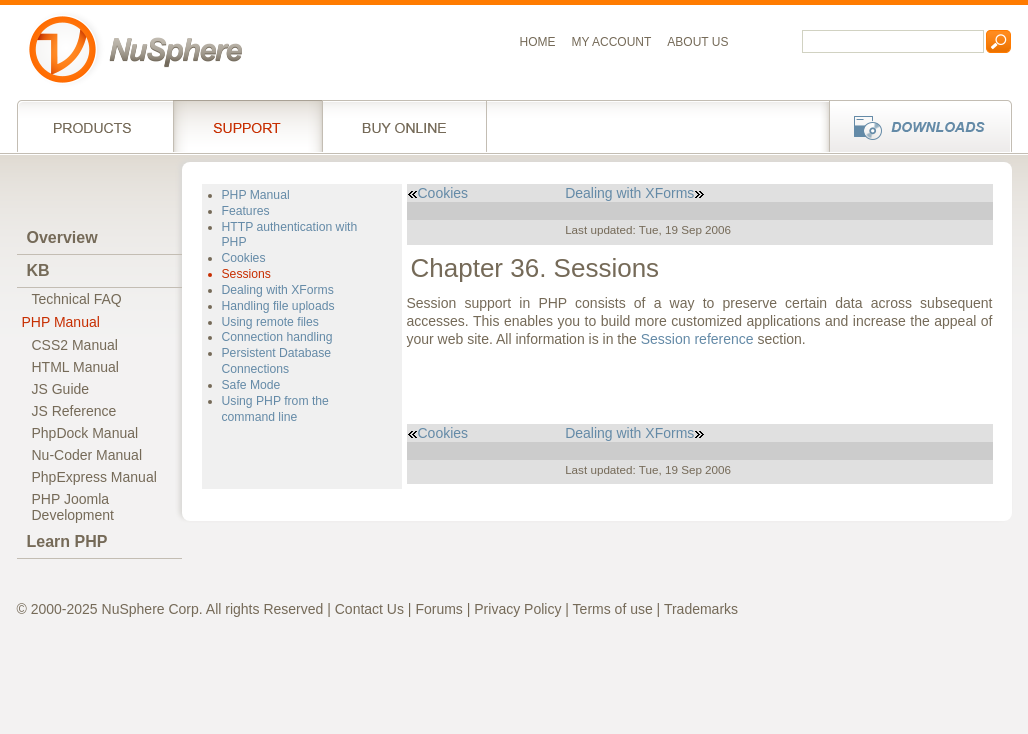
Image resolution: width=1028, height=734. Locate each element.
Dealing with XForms (278, 290)
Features (246, 211)
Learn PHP (67, 541)
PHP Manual (61, 322)
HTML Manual (75, 367)
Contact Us (369, 609)
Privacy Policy (517, 609)
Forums (438, 609)
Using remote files (270, 322)
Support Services (247, 126)
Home (538, 42)
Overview (62, 237)
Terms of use (613, 609)
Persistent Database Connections (277, 361)
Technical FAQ (77, 299)
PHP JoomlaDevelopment (73, 507)
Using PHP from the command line (275, 409)
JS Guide (61, 389)
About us (697, 42)
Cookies (244, 258)
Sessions (246, 274)
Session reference (697, 339)
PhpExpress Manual (94, 477)
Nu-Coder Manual (87, 455)
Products (95, 126)
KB (38, 270)
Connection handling (277, 337)
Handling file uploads (278, 306)
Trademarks (701, 609)
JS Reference (74, 411)
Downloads (914, 126)
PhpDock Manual (85, 433)
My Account (612, 42)
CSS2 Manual (75, 345)
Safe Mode (251, 385)
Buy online (404, 126)
